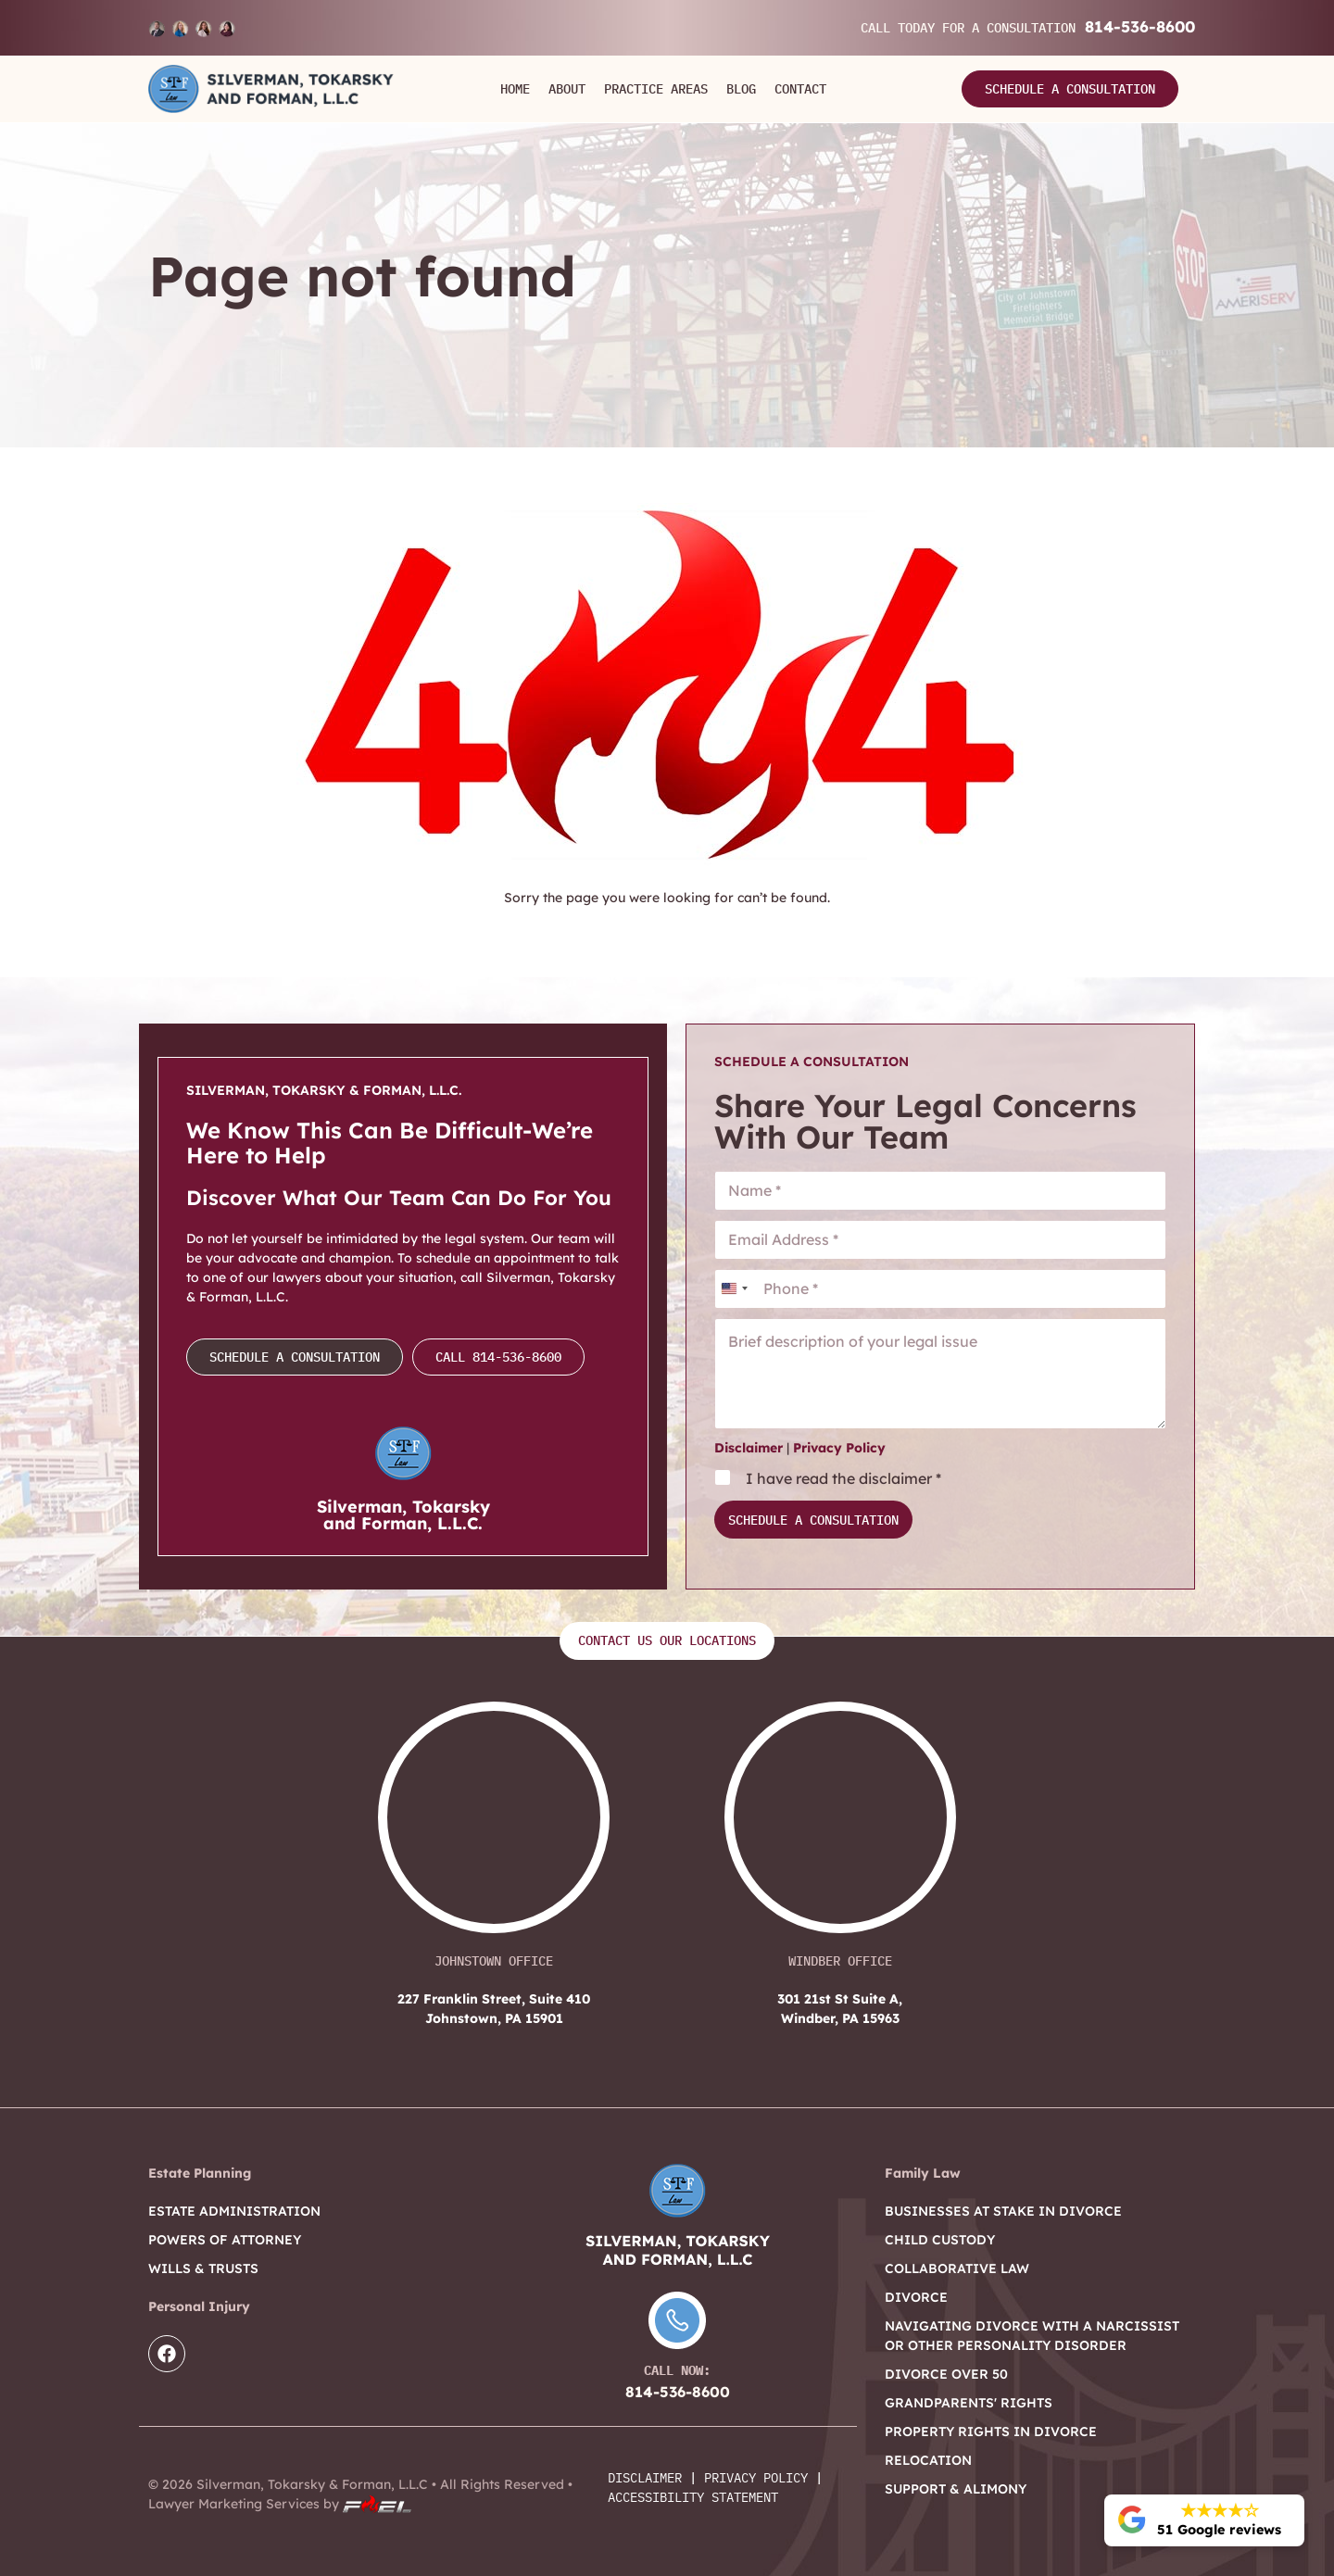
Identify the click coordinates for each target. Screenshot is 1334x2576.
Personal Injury (199, 2306)
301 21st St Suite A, (839, 2010)
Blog (741, 89)
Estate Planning (199, 2173)
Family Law (923, 2173)
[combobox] (733, 1289)
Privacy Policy (839, 1447)
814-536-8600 (1140, 26)
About (566, 89)
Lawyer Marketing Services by (279, 2503)
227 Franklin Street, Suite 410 (494, 2010)
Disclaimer (748, 1447)
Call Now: (677, 2370)
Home (515, 89)
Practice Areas (656, 89)
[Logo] (271, 89)
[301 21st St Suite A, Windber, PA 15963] (840, 1826)
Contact (800, 89)
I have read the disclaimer (843, 1478)
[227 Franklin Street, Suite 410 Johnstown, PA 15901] (493, 1826)
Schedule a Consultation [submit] (813, 1520)
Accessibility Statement (693, 2497)
